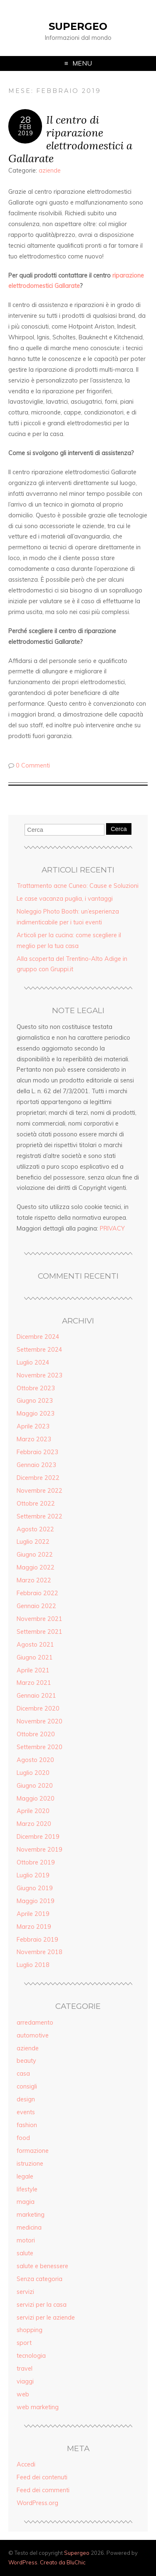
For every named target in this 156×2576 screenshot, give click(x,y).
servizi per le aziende (46, 2317)
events (26, 2112)
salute (25, 2253)
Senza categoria (39, 2279)
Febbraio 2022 (37, 1593)
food (23, 2138)
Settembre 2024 (39, 1349)
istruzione (30, 2163)
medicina (29, 2227)
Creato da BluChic (63, 2562)
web (23, 2394)
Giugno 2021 (35, 1657)
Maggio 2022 (35, 1567)
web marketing (38, 2407)
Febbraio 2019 (37, 1939)
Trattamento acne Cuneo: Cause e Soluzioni (78, 886)
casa (23, 2073)
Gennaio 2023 (36, 1465)
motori (26, 2240)
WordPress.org (37, 2503)
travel (24, 2368)
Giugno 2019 (35, 1888)
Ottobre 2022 (36, 1503)
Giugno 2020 (35, 1785)
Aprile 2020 (33, 1811)
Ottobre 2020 (36, 1734)
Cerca (118, 829)
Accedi (26, 2464)
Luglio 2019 (33, 1875)
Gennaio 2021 (36, 1695)
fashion (27, 2125)
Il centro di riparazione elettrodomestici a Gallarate (70, 139)
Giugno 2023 (35, 1400)
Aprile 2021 (33, 1670)
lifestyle (27, 2189)
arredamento (35, 2022)
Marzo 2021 (34, 1682)
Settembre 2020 (39, 1747)
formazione (33, 2150)
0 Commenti (33, 765)
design (26, 2099)
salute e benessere (42, 2266)
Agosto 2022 (35, 1529)
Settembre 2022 (39, 1516)
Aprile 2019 (33, 1914)
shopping (29, 2330)
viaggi (25, 2381)
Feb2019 (25, 130)
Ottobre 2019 (36, 1862)
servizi (25, 2292)
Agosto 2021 (35, 1644)
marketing (31, 2214)
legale (25, 2176)
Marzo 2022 (34, 1580)
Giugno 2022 (35, 1554)
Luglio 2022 (33, 1541)
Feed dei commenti (43, 2490)
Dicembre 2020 (38, 1708)
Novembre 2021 (39, 1619)
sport (24, 2343)
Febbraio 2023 (37, 1452)
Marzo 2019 (34, 1926)
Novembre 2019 (39, 1849)
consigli (27, 2086)
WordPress (22, 2562)
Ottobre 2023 (36, 1388)
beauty (26, 2060)
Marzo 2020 (34, 1824)
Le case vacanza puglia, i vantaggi (65, 898)
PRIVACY (112, 1228)
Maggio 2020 (35, 1798)
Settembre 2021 (39, 1631)
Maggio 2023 (35, 1413)
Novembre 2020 (39, 1721)
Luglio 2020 (33, 1773)
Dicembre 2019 (38, 1836)
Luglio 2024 (33, 1362)
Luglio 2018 (33, 1965)
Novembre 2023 (39, 1375)
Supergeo (78, 26)
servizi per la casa (42, 2304)
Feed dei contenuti (42, 2477)
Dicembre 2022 (38, 1478)
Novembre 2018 (39, 1952)
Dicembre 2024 (38, 1336)
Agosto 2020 (35, 1760)
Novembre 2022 (39, 1490)
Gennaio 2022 (36, 1606)
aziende (50, 170)
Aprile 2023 (33, 1426)
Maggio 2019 (35, 1901)
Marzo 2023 (34, 1439)
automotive (33, 2035)
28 (25, 119)
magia (26, 2202)
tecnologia (31, 2355)
